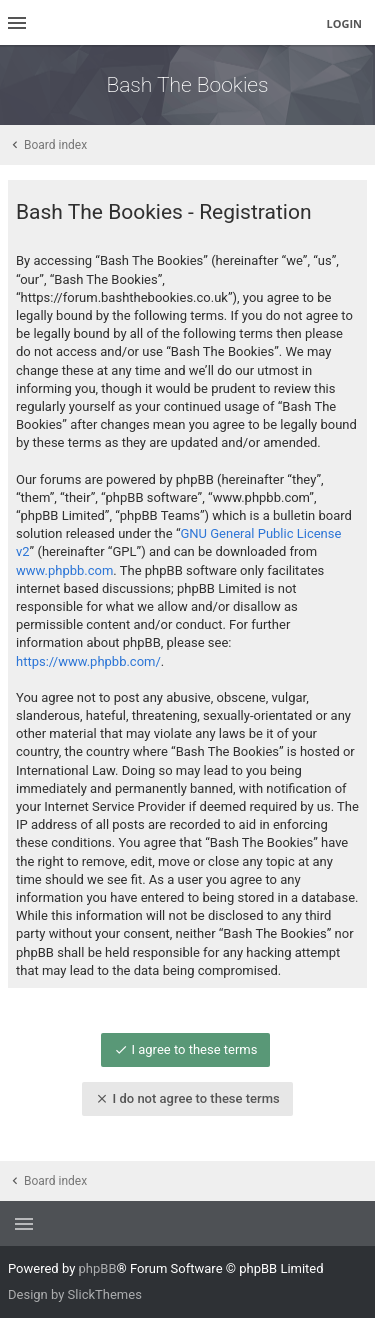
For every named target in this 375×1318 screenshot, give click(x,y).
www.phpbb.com (64, 570)
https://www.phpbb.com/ (88, 661)
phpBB (98, 1268)
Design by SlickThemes (75, 1294)
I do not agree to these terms (187, 1098)
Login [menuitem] (344, 23)
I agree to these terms (185, 1049)
